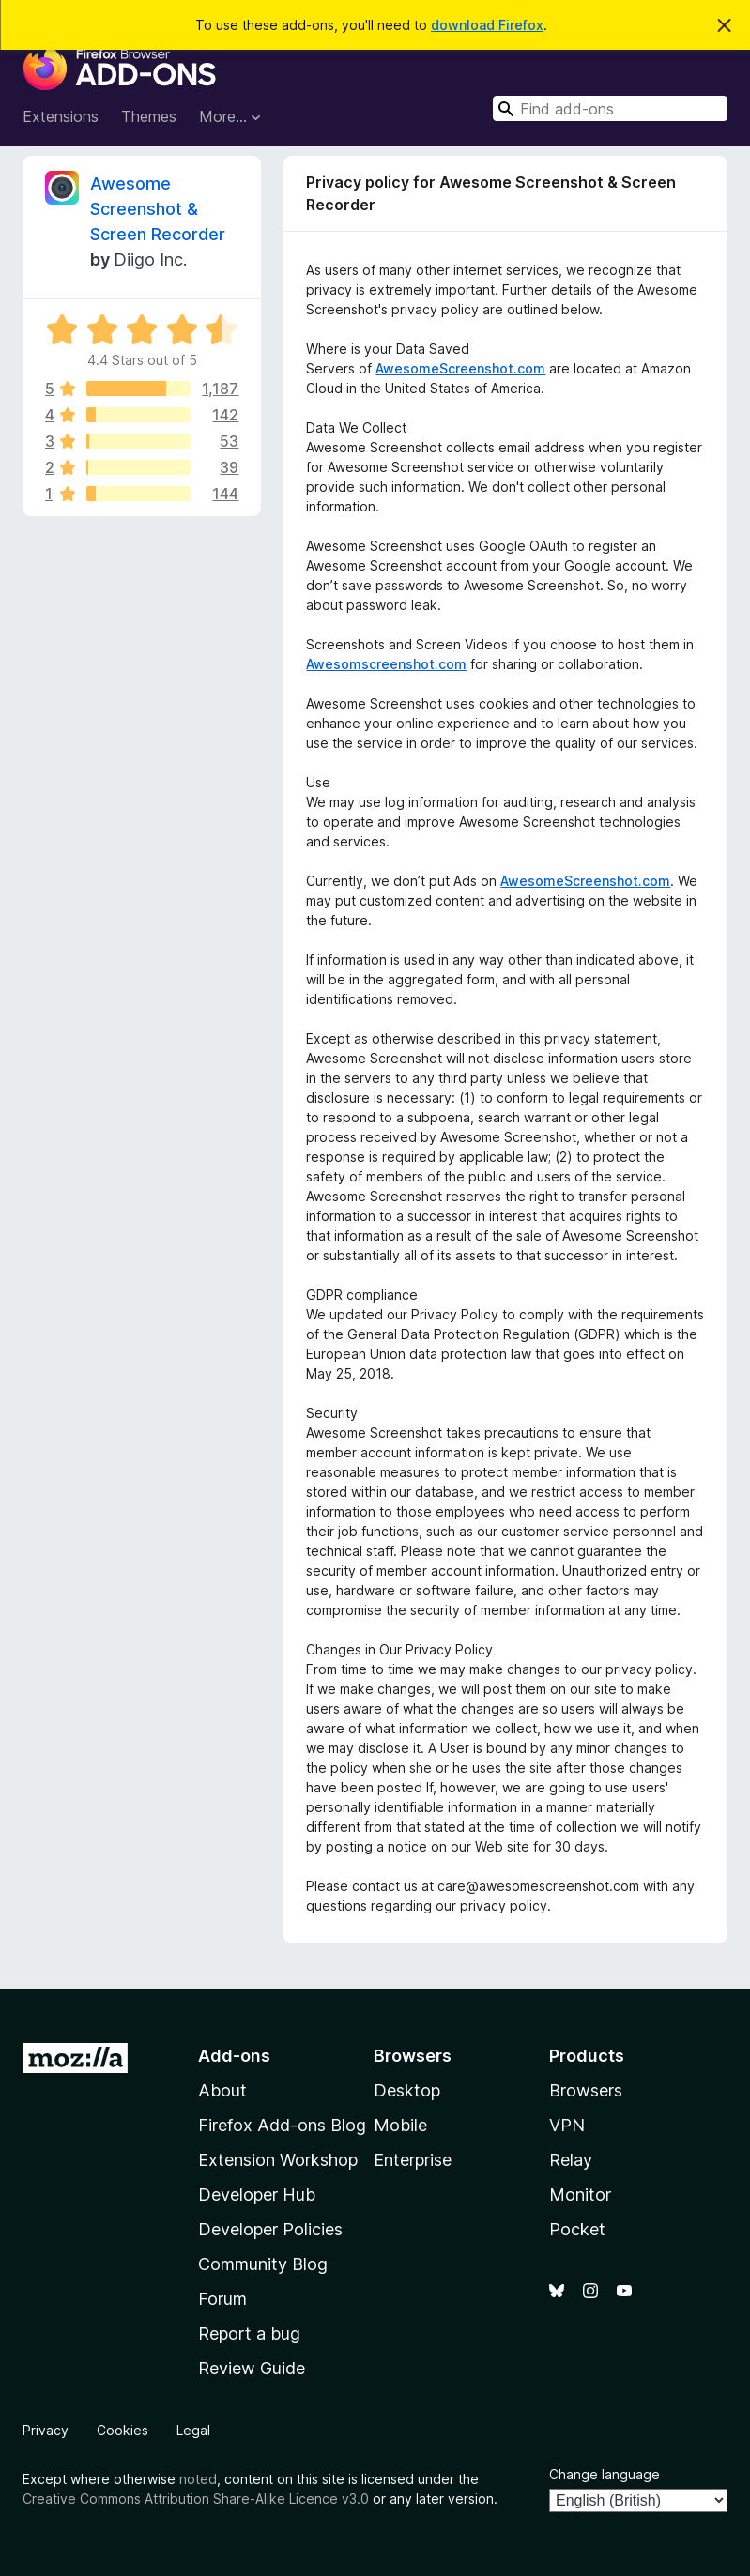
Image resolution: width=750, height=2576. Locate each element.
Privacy (46, 2430)
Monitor (580, 2194)
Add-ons (234, 2055)
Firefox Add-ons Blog (282, 2125)
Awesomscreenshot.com (386, 664)
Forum (222, 2299)
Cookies (122, 2430)
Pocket (577, 2229)
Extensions (61, 116)
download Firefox (487, 25)
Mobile (400, 2125)
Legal (193, 2430)
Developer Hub (256, 2194)
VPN (567, 2125)
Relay (570, 2160)
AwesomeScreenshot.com (460, 368)
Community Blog (263, 2264)
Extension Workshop (278, 2160)
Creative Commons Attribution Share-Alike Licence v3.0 (196, 2499)
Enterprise (413, 2160)
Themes (148, 116)
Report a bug (249, 2333)
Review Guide (251, 2368)
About (222, 2090)
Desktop (407, 2090)
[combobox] (610, 108)
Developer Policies (270, 2229)
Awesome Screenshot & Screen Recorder (157, 209)
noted (198, 2479)
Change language (604, 2474)
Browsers (585, 2090)
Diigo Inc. (150, 259)
